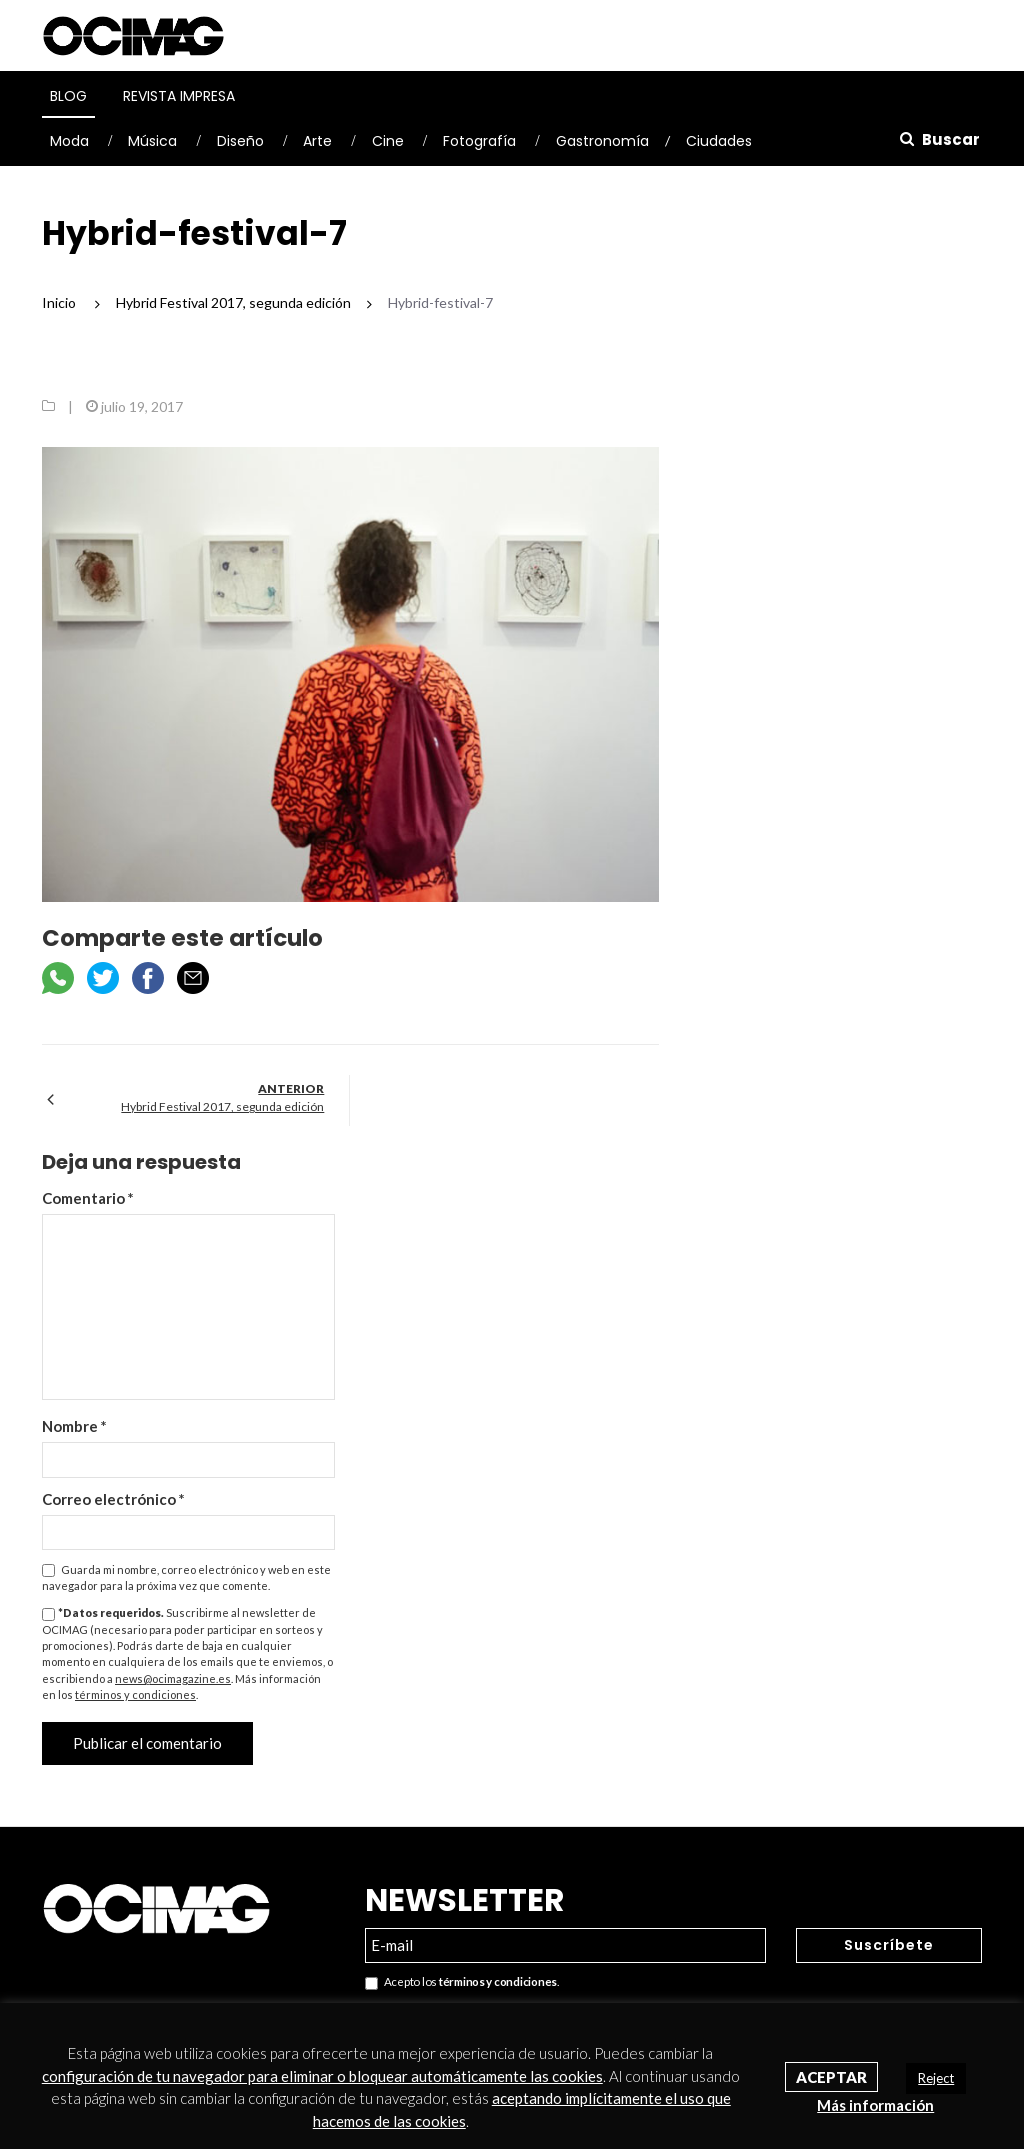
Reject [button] (936, 2078)
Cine (388, 141)
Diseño (240, 141)
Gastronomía (602, 141)
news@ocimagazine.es (173, 1678)
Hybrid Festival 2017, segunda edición (222, 1106)
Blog (68, 96)
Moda (69, 141)
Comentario (88, 1198)
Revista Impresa (179, 96)
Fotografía (479, 141)
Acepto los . (462, 1982)
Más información (875, 2105)
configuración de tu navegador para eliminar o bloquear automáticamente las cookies (322, 2076)
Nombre (74, 1426)
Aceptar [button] (831, 2077)
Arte (317, 141)
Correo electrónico (113, 1499)
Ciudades (719, 141)
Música (152, 141)
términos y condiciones (135, 1694)
